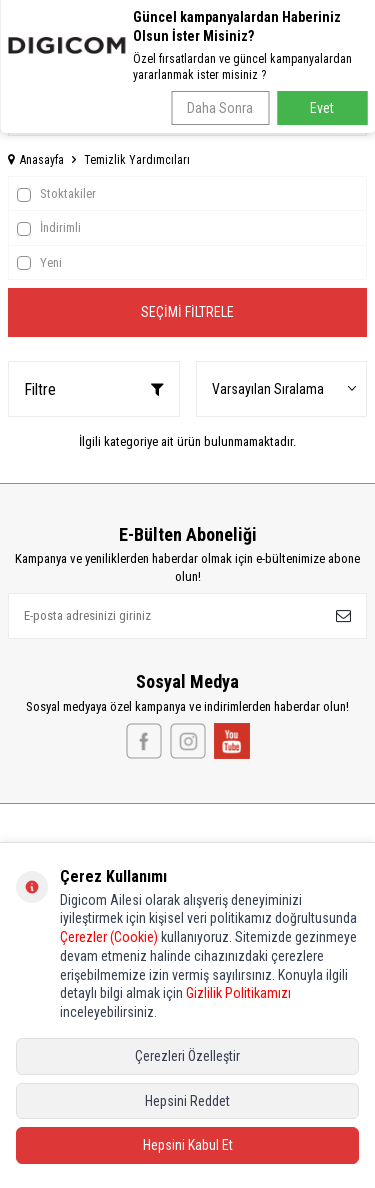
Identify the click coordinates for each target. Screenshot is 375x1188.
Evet (322, 108)
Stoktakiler (56, 194)
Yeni (39, 263)
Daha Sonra (220, 108)
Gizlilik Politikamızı (238, 993)
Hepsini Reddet (187, 1101)
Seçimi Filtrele (187, 312)
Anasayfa (36, 160)
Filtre (94, 389)
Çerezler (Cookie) (109, 937)
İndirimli (49, 228)
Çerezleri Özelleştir (187, 1056)
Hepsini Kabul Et (188, 1145)
